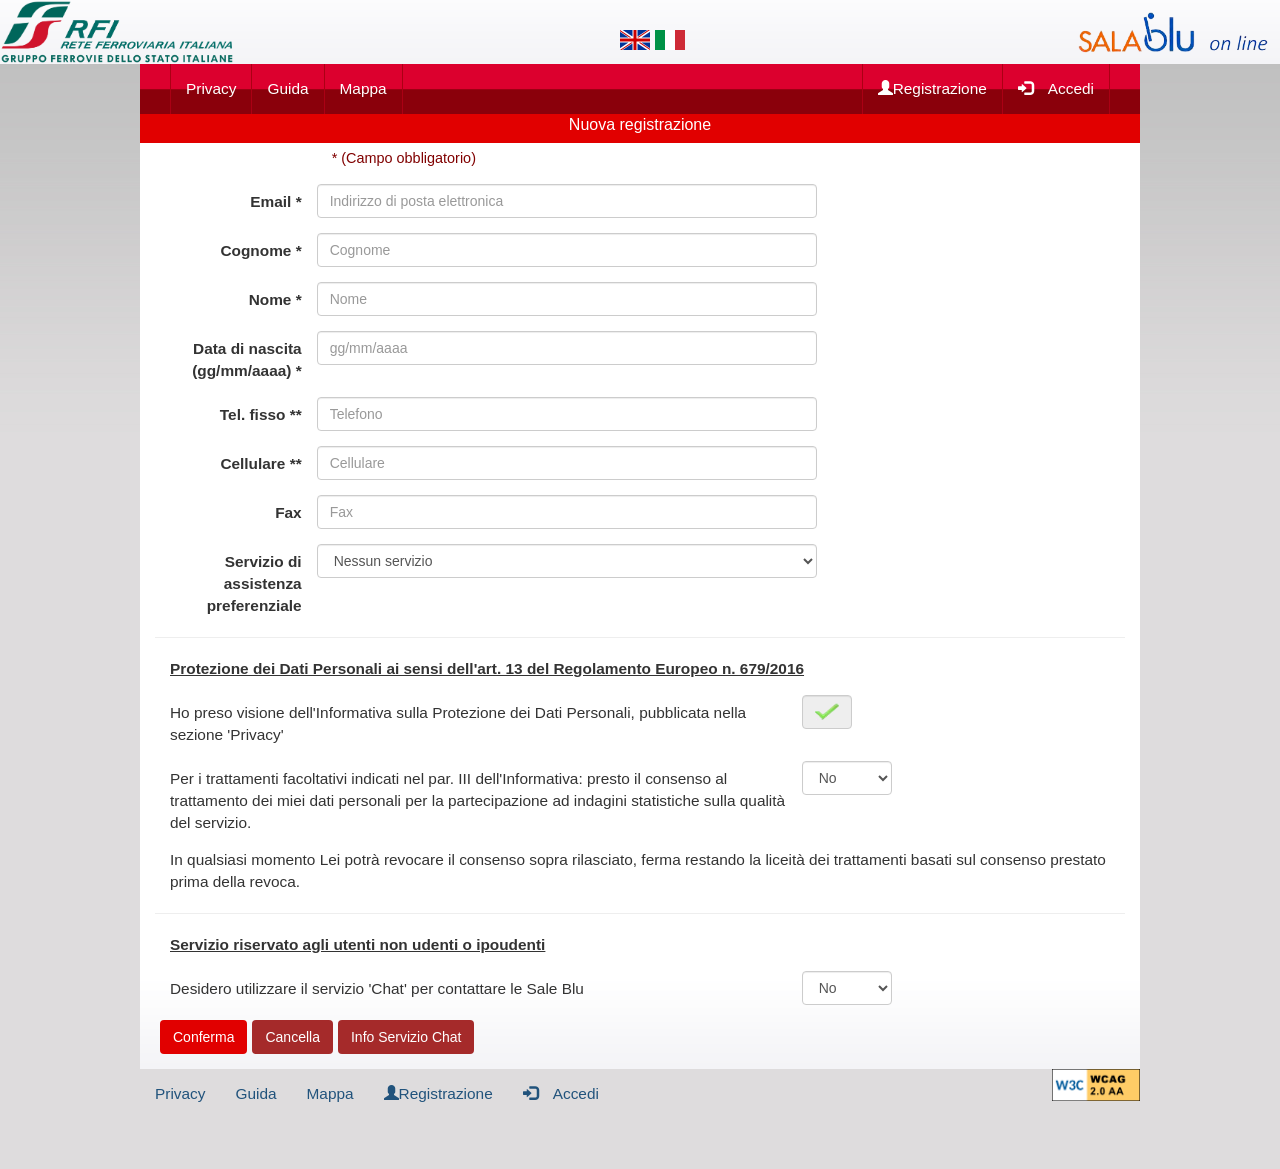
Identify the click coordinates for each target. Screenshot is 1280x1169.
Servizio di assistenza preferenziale (254, 583)
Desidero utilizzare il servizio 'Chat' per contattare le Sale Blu (377, 988)
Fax (288, 512)
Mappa (363, 88)
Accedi (1056, 87)
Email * (275, 201)
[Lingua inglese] (635, 40)
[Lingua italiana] (670, 40)
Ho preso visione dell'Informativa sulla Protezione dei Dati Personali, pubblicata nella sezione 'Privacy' (458, 723)
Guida (287, 88)
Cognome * (260, 250)
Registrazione (932, 88)
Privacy (211, 88)
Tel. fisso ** (261, 414)
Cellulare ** (260, 463)
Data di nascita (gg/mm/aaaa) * (246, 359)
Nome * (275, 299)
